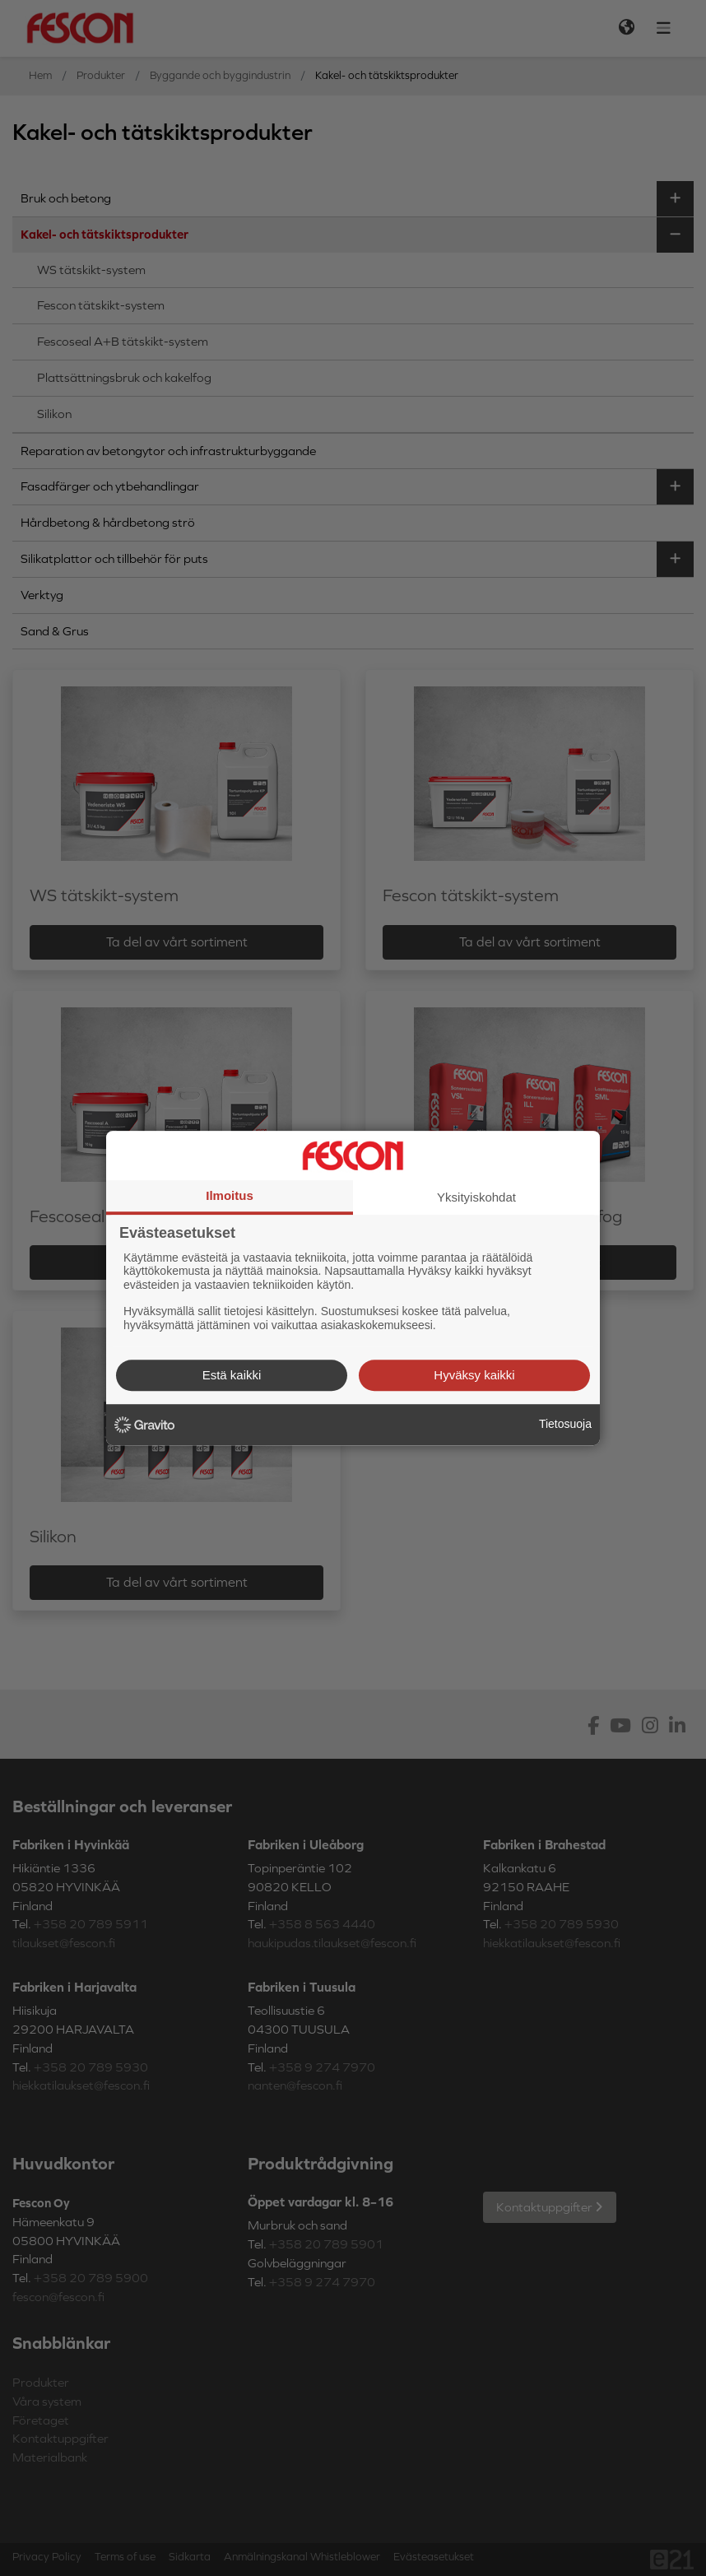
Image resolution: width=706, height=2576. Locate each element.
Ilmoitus (229, 1195)
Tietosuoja (565, 1423)
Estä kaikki (232, 1375)
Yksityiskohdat (476, 1197)
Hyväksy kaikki (474, 1375)
